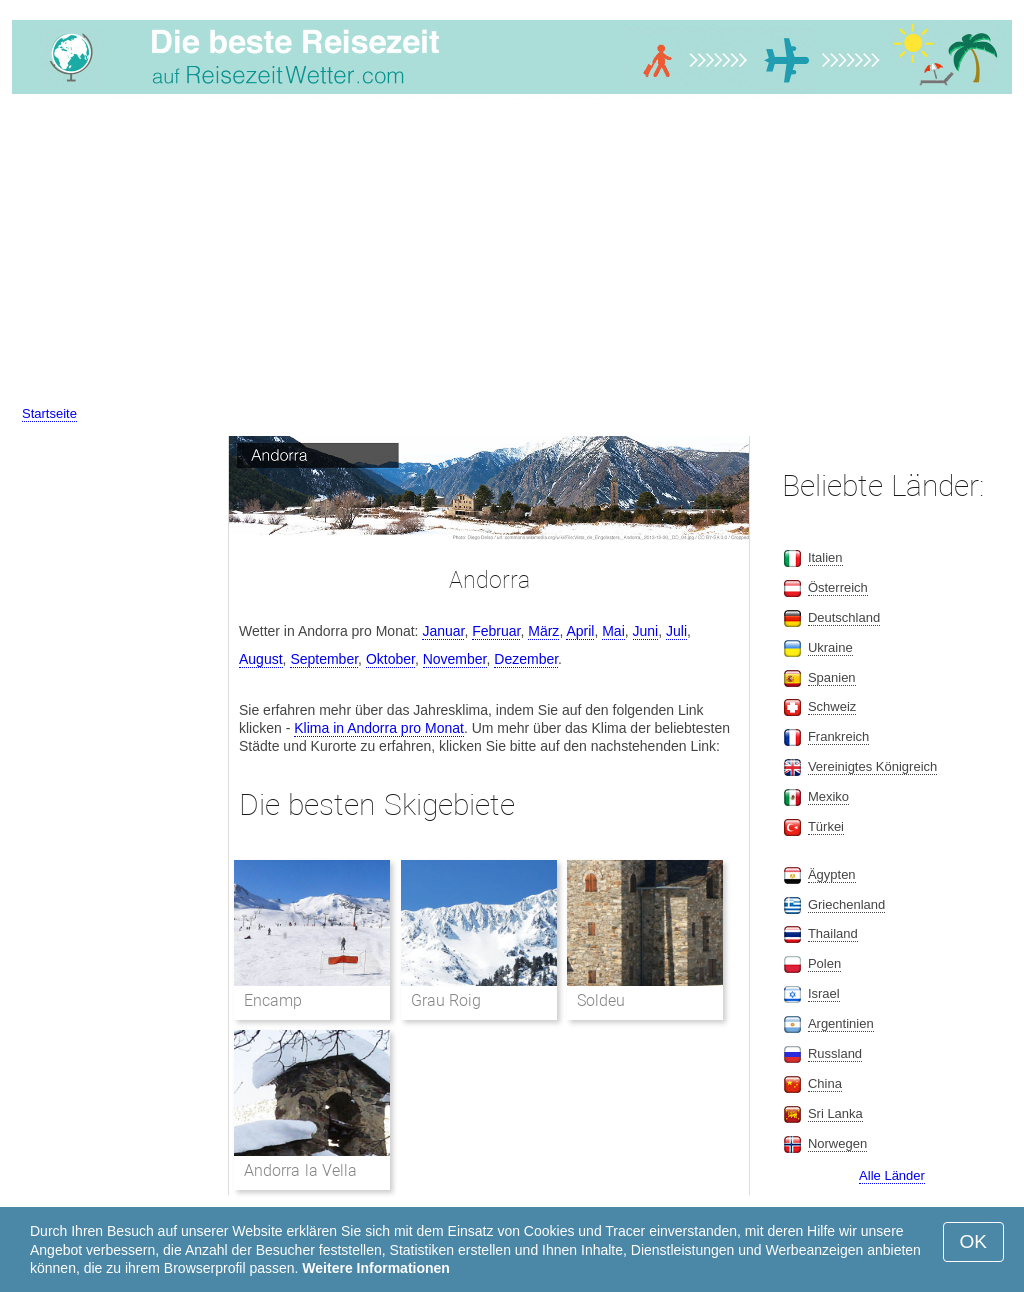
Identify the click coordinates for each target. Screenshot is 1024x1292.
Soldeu (601, 1000)
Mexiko (828, 796)
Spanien (832, 677)
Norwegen (837, 1143)
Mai (613, 631)
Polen (824, 963)
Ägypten (832, 874)
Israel (824, 993)
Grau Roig (446, 1000)
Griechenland (846, 904)
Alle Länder (892, 1175)
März (543, 631)
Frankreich (838, 736)
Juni (646, 631)
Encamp (273, 1000)
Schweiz (832, 706)
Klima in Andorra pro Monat (379, 728)
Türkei (826, 826)
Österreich (838, 587)
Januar (443, 631)
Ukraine (830, 647)
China (825, 1083)
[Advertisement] (512, 253)
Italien (825, 557)
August (261, 659)
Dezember (526, 659)
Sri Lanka (835, 1113)
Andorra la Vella (300, 1170)
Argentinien (841, 1023)
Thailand (833, 933)
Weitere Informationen (376, 1268)
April (580, 631)
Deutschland (844, 617)
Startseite (49, 413)
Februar (496, 631)
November (455, 659)
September (324, 659)
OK (973, 1241)
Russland (835, 1053)
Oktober (390, 659)
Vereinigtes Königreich (872, 766)
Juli (676, 631)
